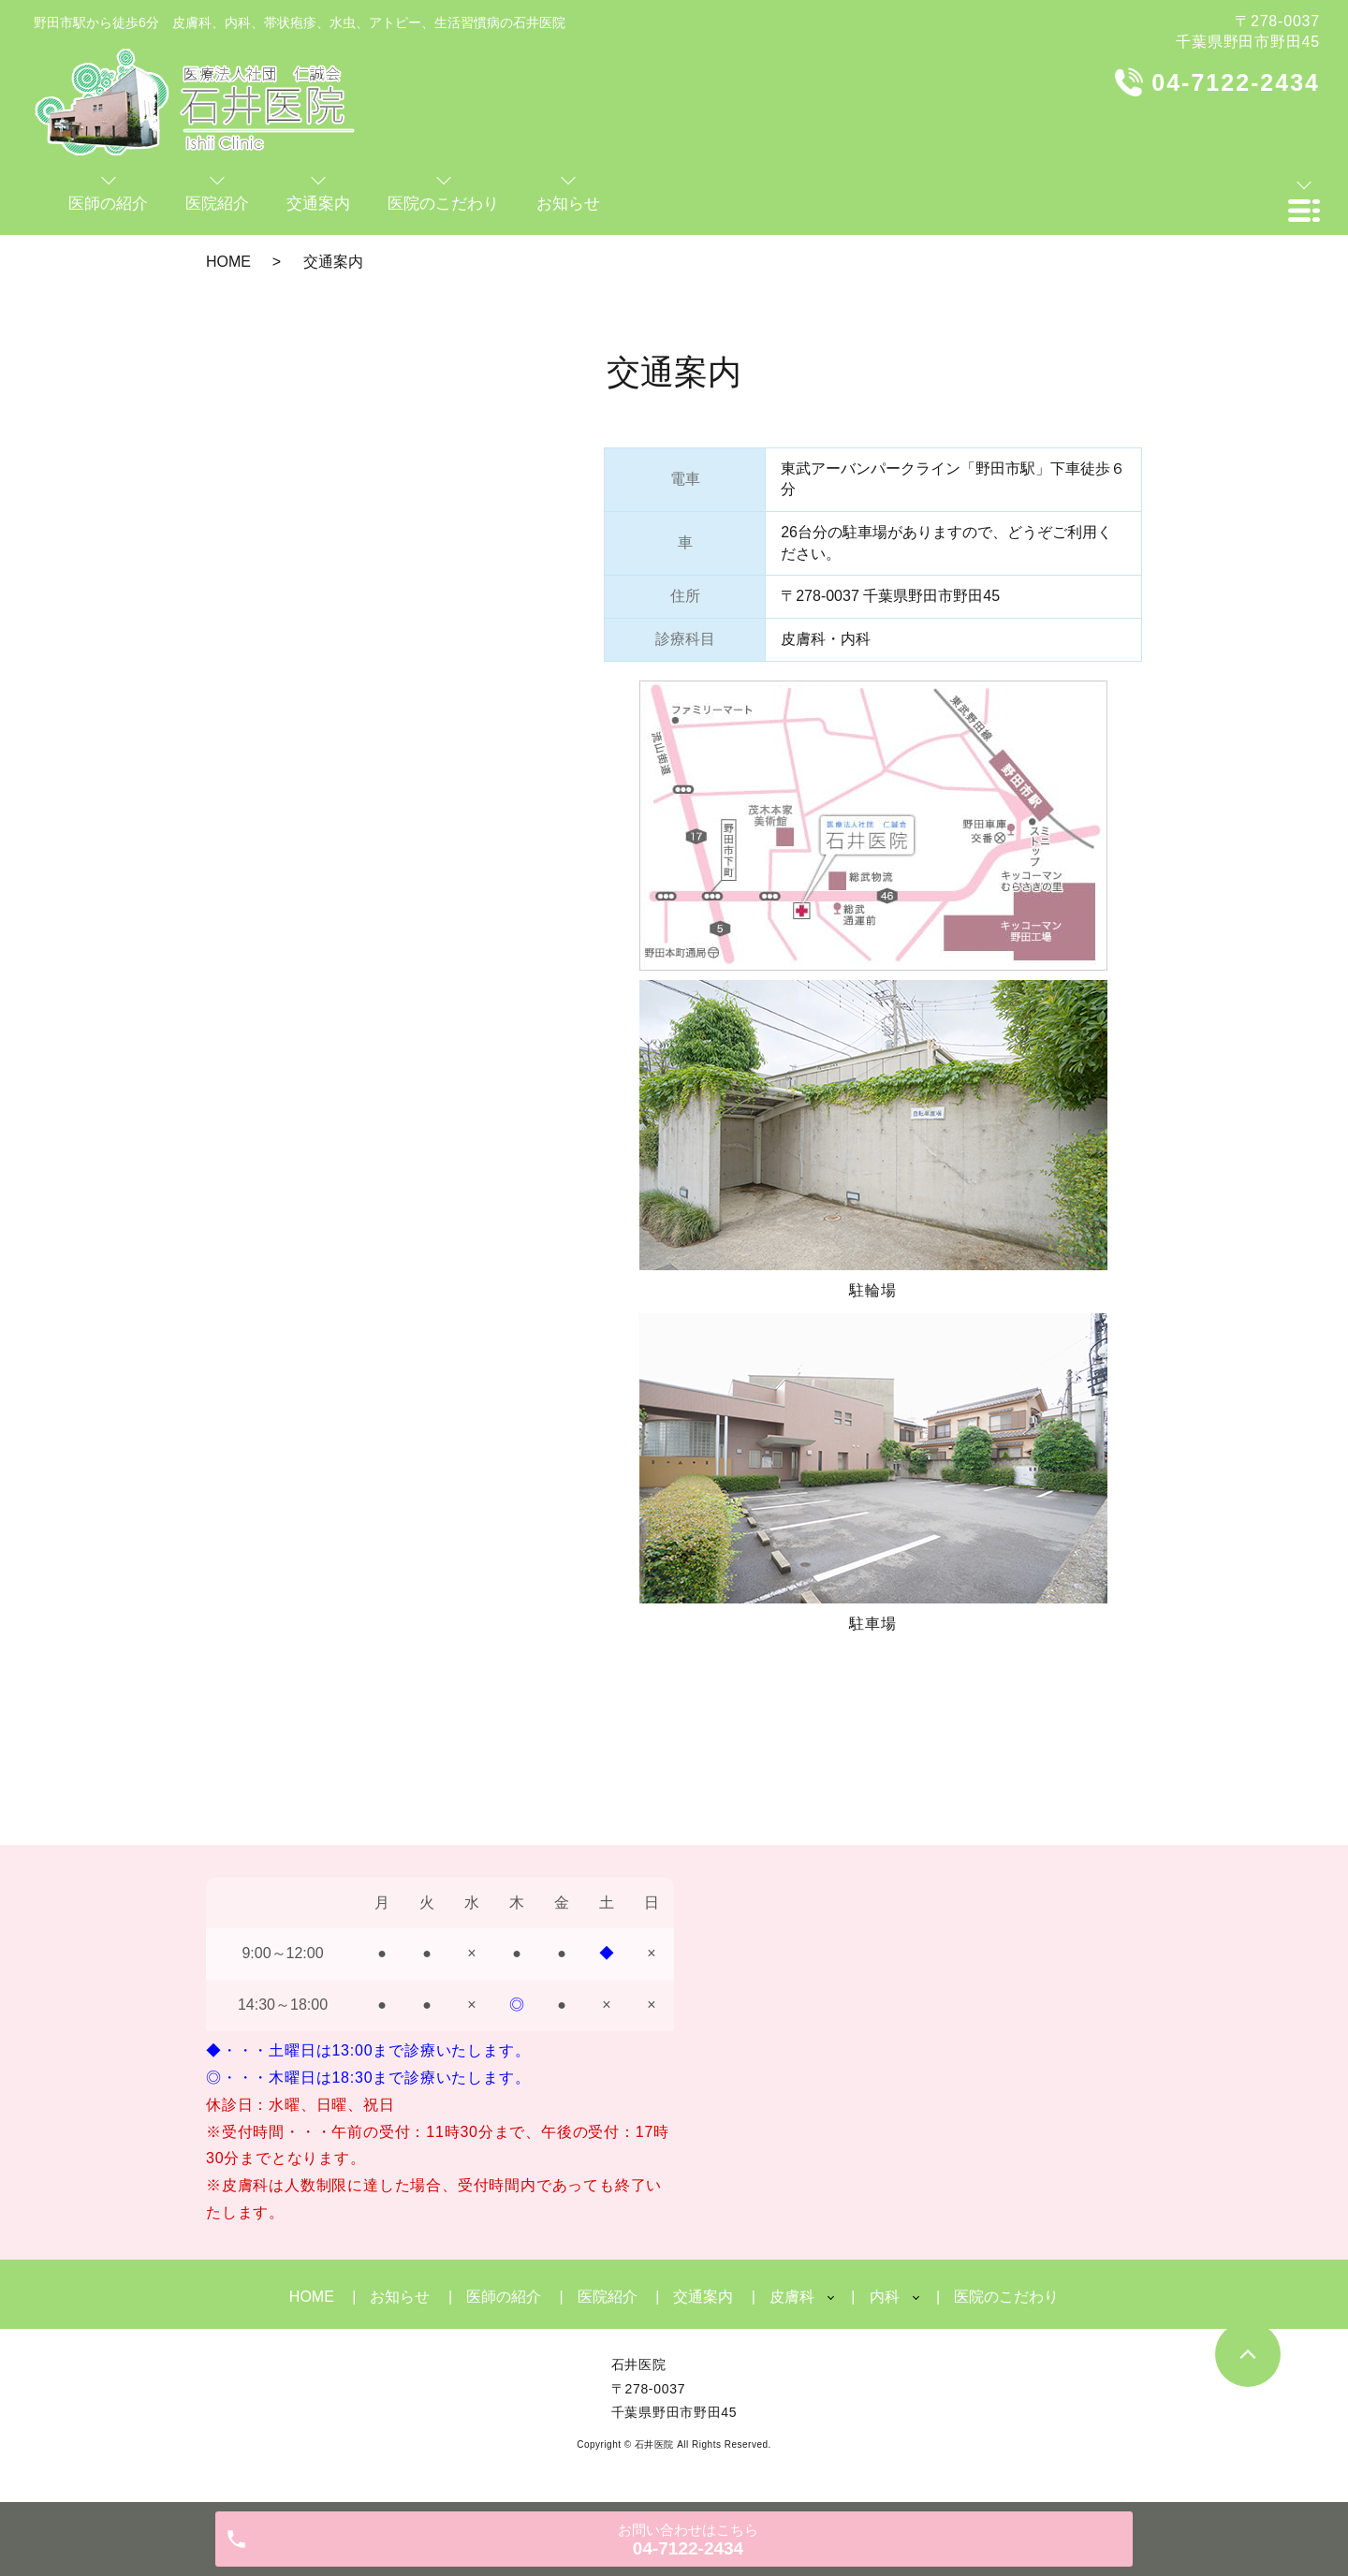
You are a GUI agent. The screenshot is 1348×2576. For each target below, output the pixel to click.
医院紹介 (607, 2297)
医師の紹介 (503, 2297)
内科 (885, 2297)
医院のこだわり (1006, 2297)
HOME (228, 262)
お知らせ (400, 2297)
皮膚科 (791, 2297)
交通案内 (703, 2297)
